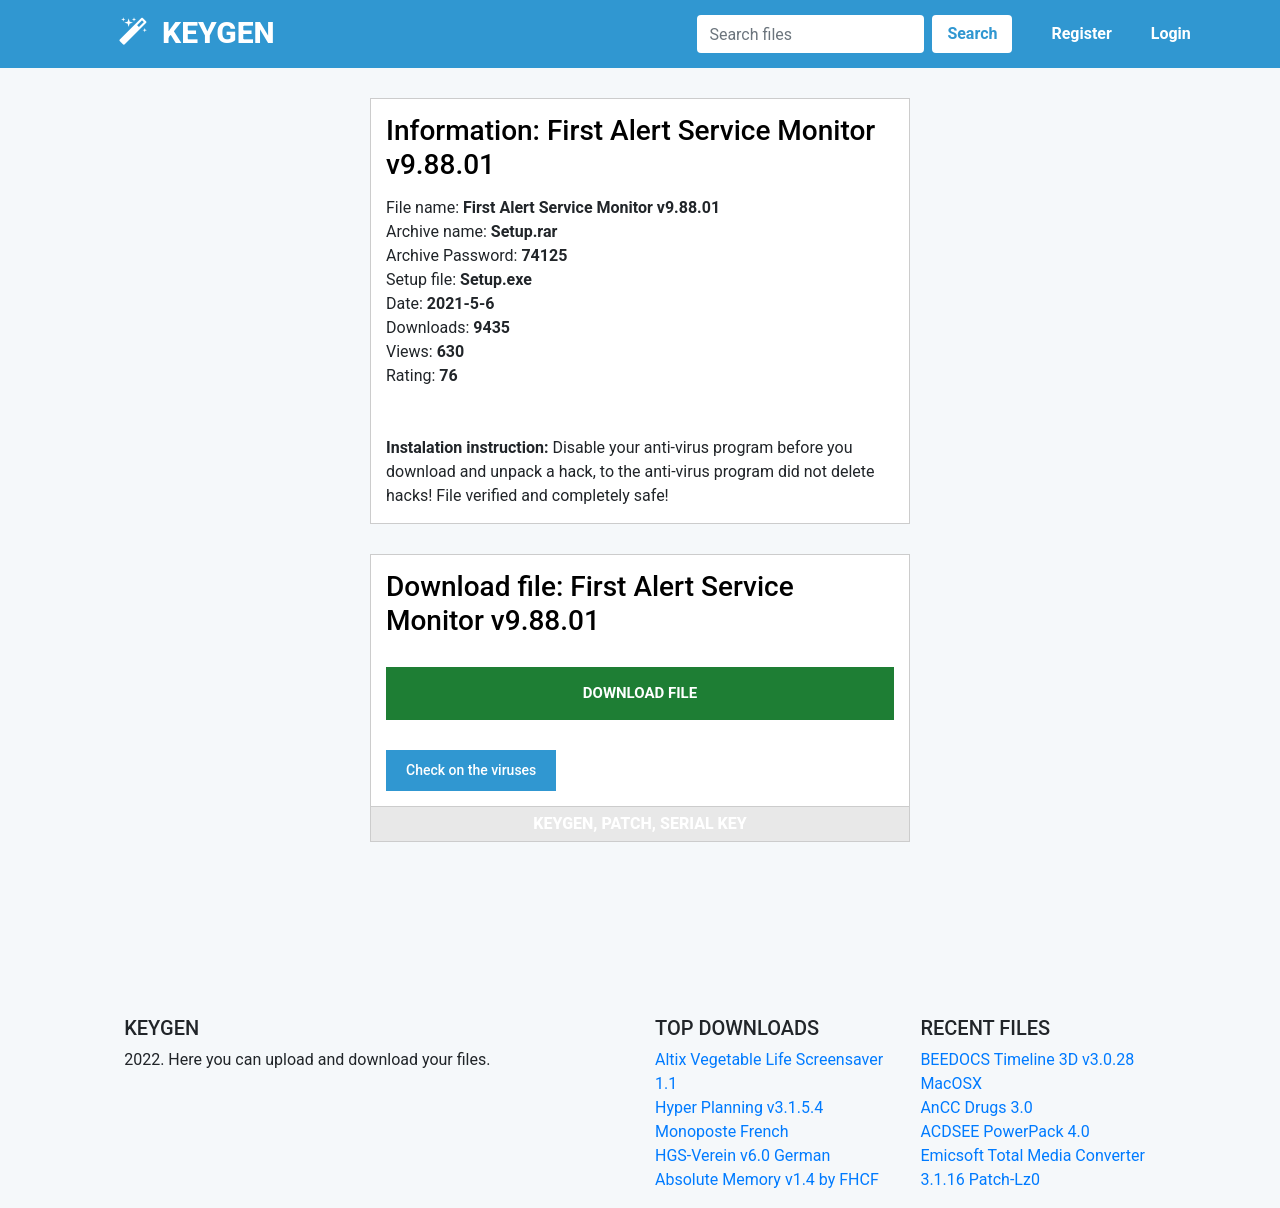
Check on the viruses (471, 770)
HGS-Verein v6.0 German (742, 1155)
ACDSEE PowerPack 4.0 (1004, 1131)
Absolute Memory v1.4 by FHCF (767, 1179)
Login (1171, 33)
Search (972, 33)
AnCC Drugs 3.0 (976, 1107)
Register (1081, 33)
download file (640, 693)
